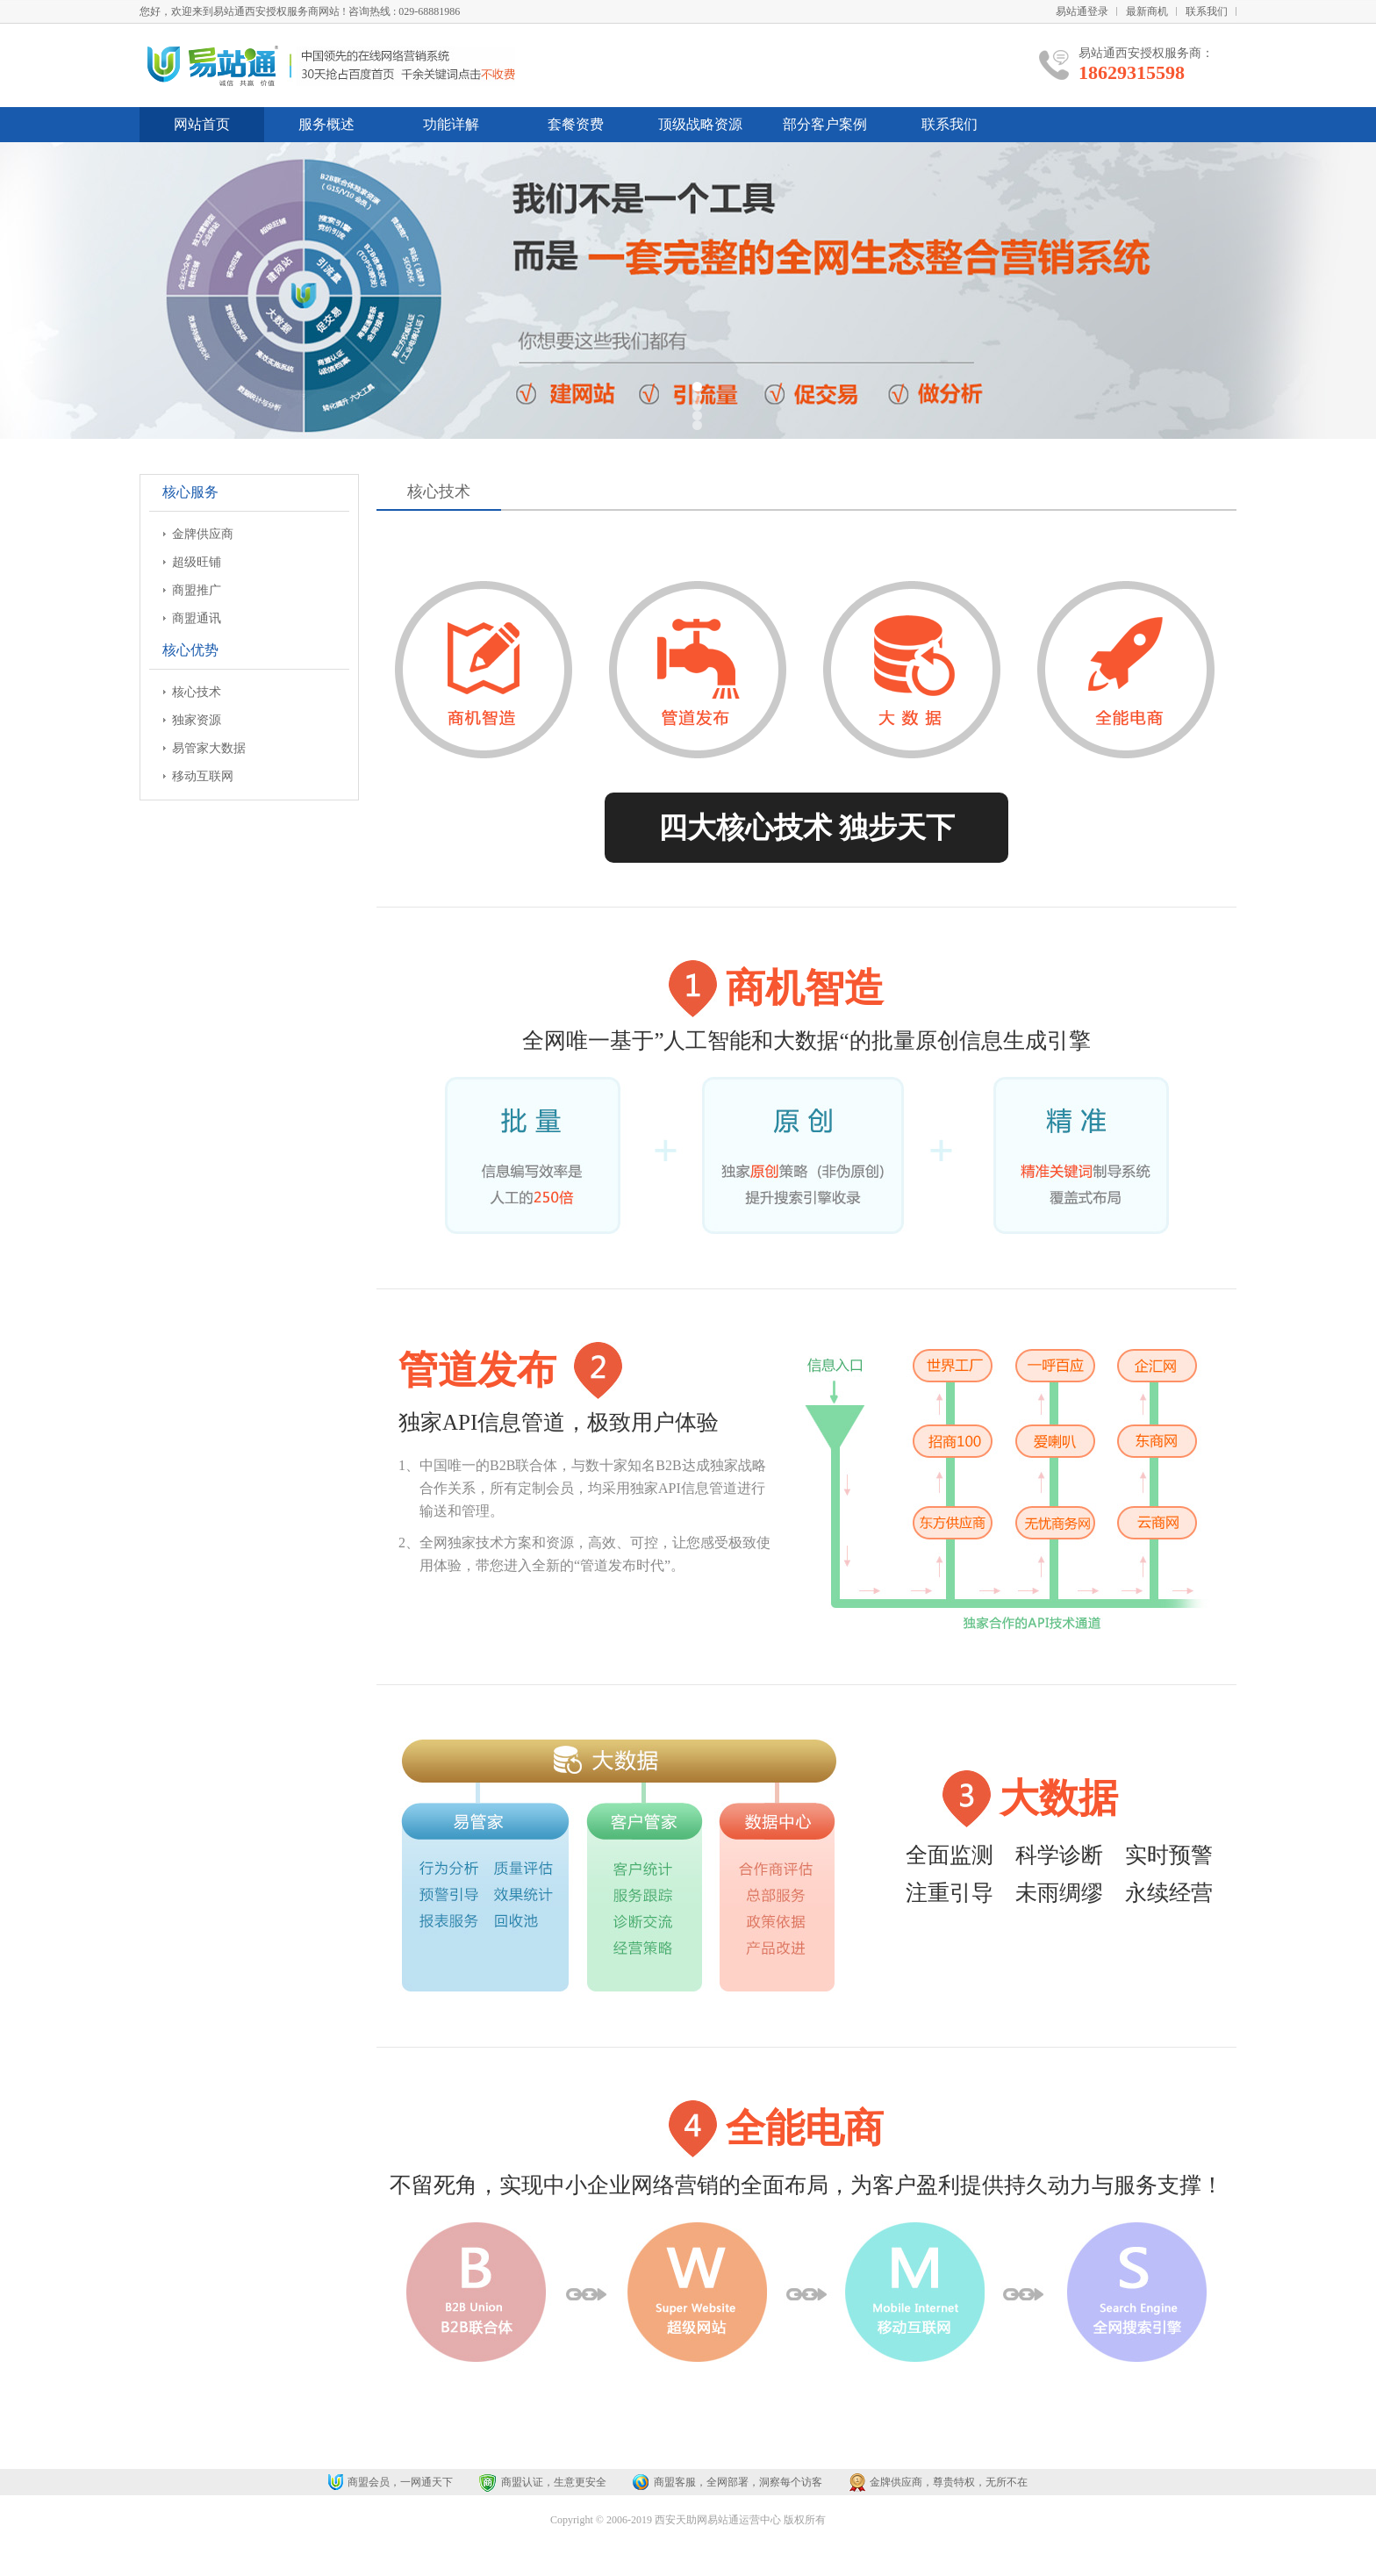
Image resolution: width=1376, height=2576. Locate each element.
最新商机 (1147, 11)
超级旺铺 (196, 562)
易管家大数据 (209, 748)
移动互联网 (202, 776)
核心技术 (196, 692)
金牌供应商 (202, 534)
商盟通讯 (196, 618)
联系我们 (1207, 11)
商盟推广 (196, 590)
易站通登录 (1082, 11)
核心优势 (190, 649)
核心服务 (190, 491)
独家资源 (196, 720)
